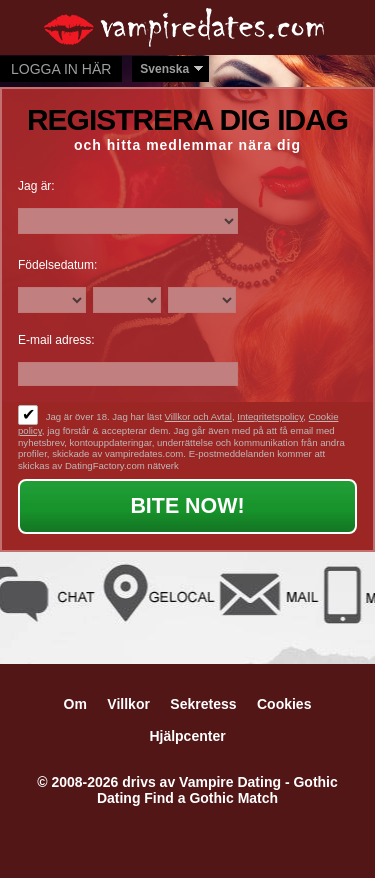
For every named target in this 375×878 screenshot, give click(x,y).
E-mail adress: (56, 340)
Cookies (284, 704)
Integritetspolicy (270, 416)
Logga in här (61, 69)
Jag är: (36, 186)
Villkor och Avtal (198, 416)
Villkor (128, 704)
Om (75, 704)
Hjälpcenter (187, 736)
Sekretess (203, 704)
